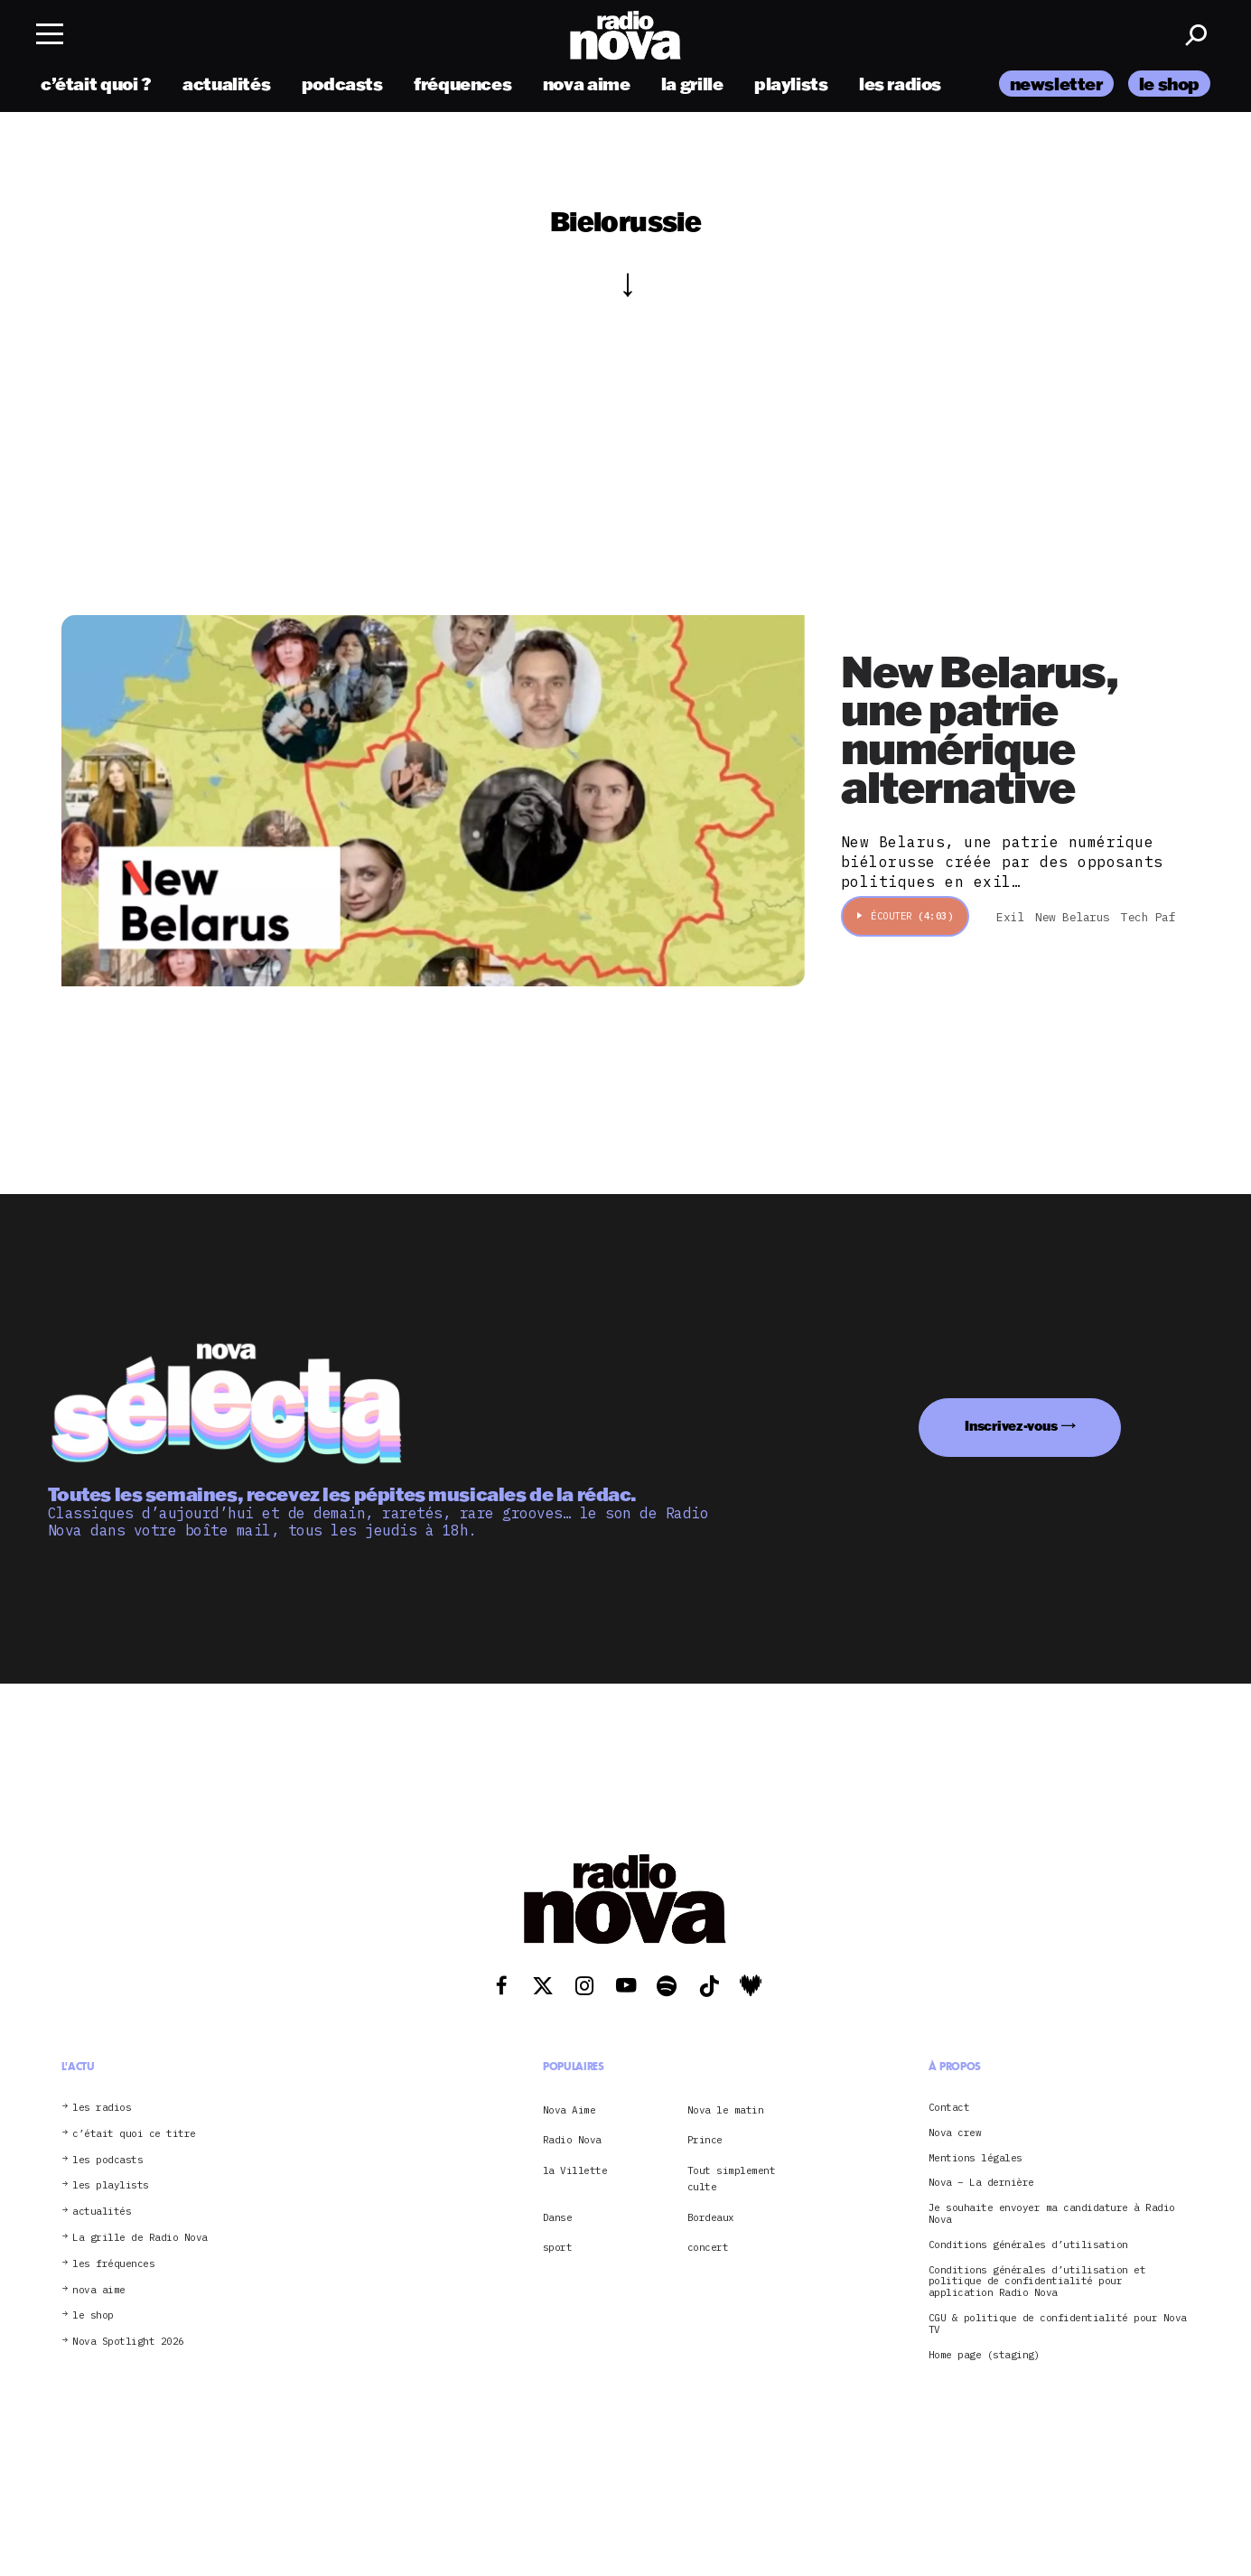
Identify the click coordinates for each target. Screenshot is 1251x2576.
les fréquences (113, 2264)
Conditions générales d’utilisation (1028, 2245)
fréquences (462, 83)
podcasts (342, 83)
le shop (1169, 83)
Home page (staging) (985, 2355)
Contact (949, 2108)
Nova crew (955, 2133)
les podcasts (107, 2160)
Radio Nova (572, 2139)
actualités (226, 83)
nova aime (586, 83)
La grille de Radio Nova (140, 2238)
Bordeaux (710, 2217)
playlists (791, 83)
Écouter (905, 916)
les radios (900, 83)
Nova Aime (569, 2110)
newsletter (1056, 83)
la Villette (575, 2170)
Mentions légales (975, 2158)
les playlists (110, 2185)
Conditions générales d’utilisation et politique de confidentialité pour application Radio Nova (1037, 2281)
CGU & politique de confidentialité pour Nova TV (1058, 2324)
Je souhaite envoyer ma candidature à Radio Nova (1052, 2214)
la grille (692, 83)
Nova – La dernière (981, 2183)
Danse (558, 2217)
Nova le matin (725, 2110)
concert (708, 2247)
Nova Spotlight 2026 (128, 2341)
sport (558, 2247)
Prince (705, 2139)
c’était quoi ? (96, 83)
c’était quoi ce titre (134, 2134)
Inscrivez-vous (1011, 1425)
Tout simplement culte (731, 2178)
